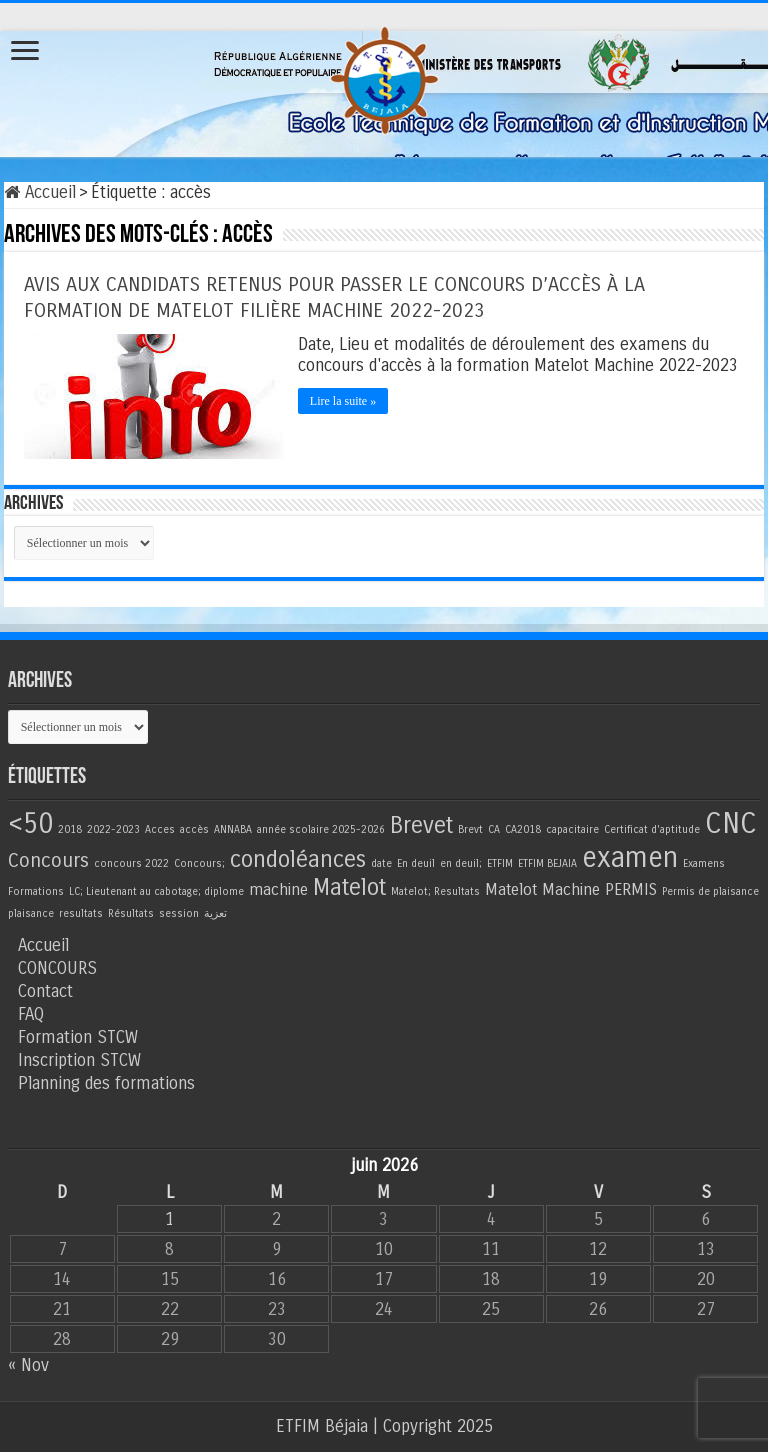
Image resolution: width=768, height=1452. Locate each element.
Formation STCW (78, 1037)
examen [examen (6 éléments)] (630, 857)
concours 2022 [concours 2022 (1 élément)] (131, 863)
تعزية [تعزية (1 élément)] (215, 913)
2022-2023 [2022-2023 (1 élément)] (113, 829)
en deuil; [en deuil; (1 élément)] (461, 863)
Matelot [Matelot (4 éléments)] (349, 887)
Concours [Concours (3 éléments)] (48, 860)
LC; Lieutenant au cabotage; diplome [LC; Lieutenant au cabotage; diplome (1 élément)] (156, 891)
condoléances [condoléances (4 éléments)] (298, 859)
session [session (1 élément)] (179, 913)
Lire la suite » (343, 401)
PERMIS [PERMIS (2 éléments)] (631, 889)
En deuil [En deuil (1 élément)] (416, 863)
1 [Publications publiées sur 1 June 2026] (169, 1219)
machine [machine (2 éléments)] (278, 889)
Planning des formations (106, 1083)
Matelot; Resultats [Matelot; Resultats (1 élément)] (435, 891)
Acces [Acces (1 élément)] (160, 829)
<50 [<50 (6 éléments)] (30, 823)
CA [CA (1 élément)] (494, 829)
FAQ (31, 1014)
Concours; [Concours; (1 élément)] (199, 863)
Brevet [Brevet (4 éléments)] (421, 825)
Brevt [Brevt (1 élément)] (470, 829)
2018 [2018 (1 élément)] (70, 829)
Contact (45, 991)
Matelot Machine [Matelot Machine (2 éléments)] (542, 889)
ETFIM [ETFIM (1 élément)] (500, 863)
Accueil (40, 192)
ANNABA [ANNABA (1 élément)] (233, 829)
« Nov (28, 1365)
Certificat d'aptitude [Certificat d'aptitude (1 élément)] (652, 829)
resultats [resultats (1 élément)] (81, 913)
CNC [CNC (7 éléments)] (731, 823)
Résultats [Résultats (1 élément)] (131, 913)
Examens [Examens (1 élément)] (704, 863)
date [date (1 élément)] (381, 863)
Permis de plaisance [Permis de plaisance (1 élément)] (710, 891)
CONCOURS (57, 968)
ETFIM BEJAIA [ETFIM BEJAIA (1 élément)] (547, 863)
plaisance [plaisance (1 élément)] (31, 913)
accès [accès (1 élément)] (194, 829)
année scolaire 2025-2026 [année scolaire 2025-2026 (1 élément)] (321, 829)
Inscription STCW (79, 1060)
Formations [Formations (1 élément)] (36, 891)
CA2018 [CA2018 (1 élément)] (523, 829)
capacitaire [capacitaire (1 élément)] (572, 829)
